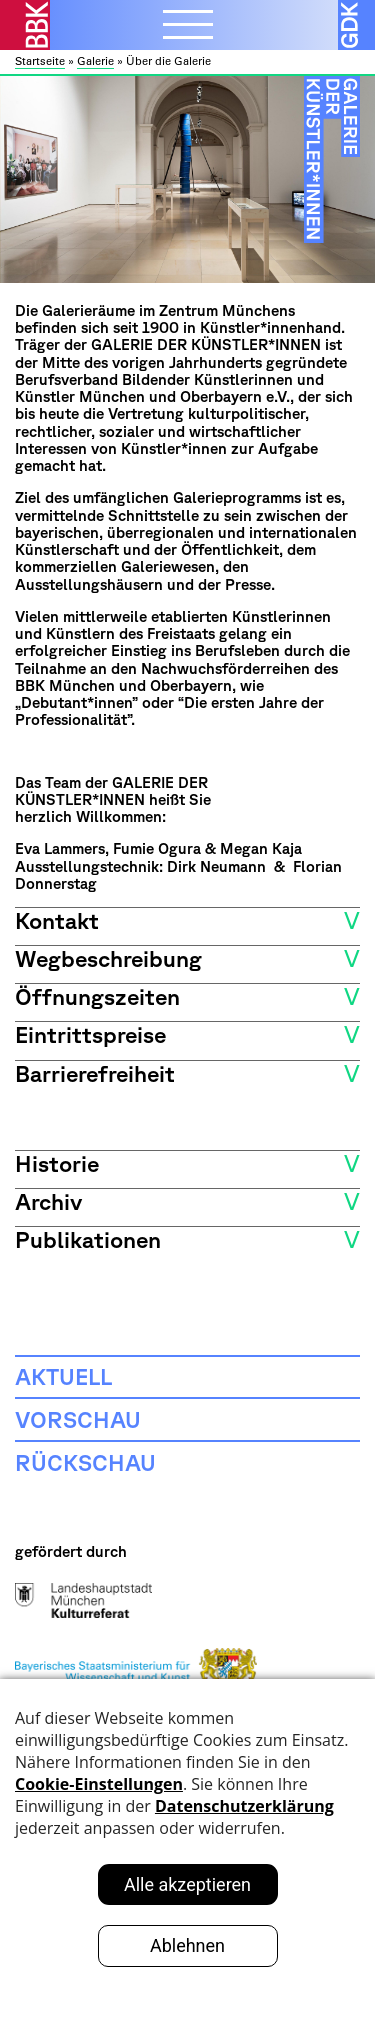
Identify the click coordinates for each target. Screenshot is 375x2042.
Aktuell (63, 1376)
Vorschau (78, 1419)
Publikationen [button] (88, 1239)
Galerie (95, 61)
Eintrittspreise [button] (90, 1034)
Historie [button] (57, 1163)
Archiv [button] (48, 1201)
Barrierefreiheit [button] (95, 1073)
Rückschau (85, 1462)
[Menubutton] (188, 27)
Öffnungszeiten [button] (97, 996)
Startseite (40, 61)
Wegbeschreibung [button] (108, 958)
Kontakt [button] (57, 920)
